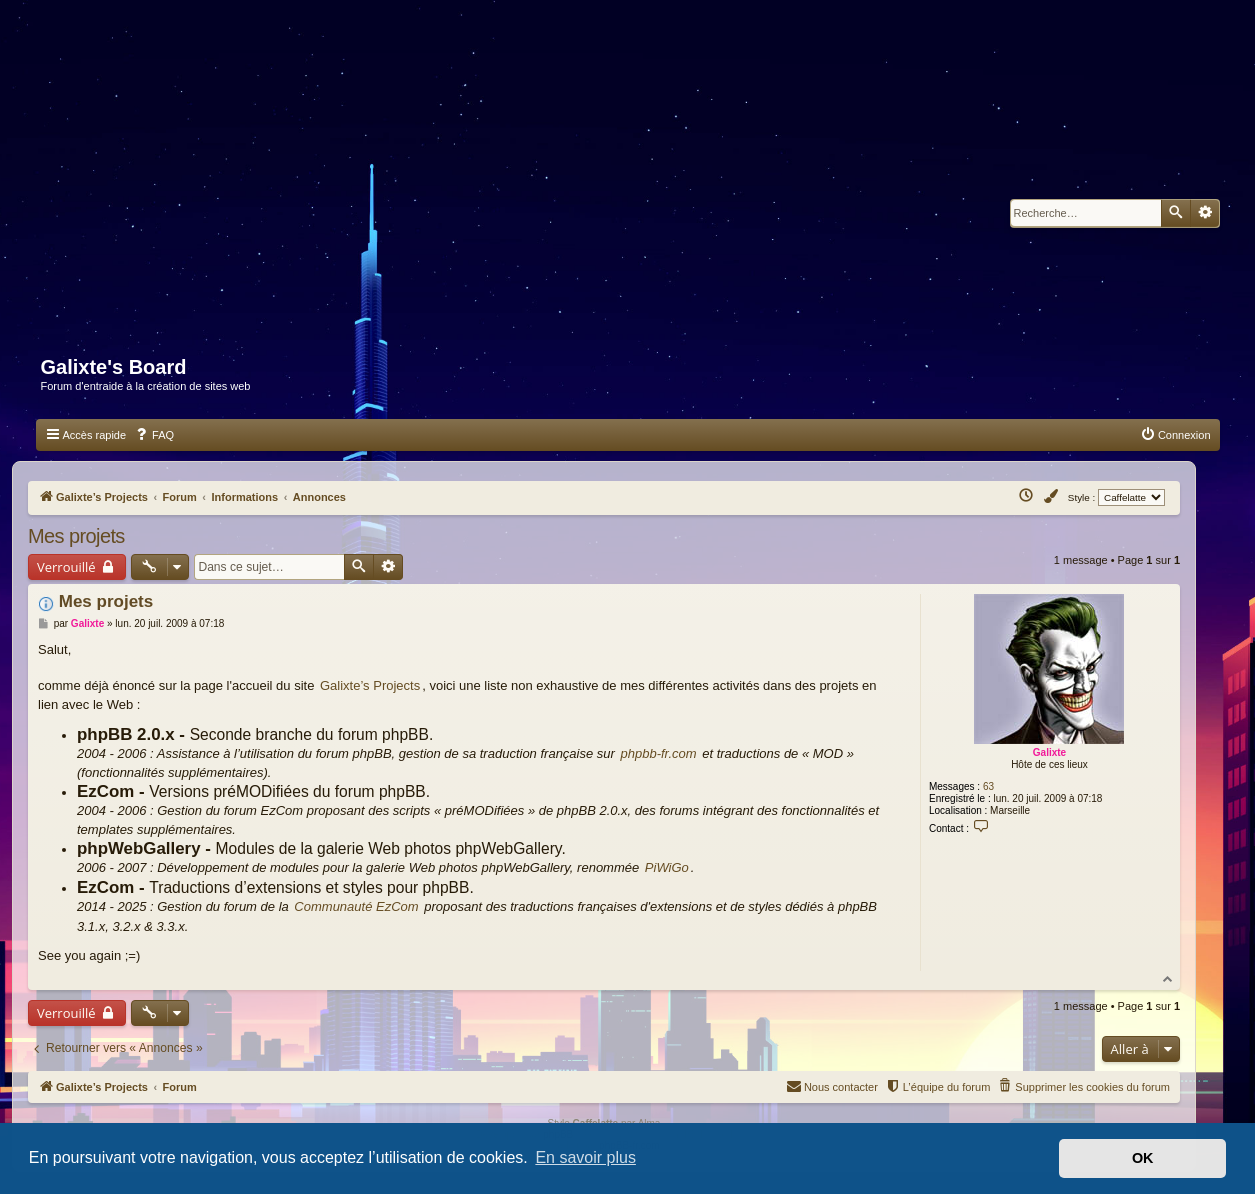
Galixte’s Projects (370, 685)
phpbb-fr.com (659, 753)
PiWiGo (667, 867)
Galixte (1049, 752)
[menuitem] (154, 435)
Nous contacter (832, 1084)
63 (988, 786)
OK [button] (1143, 1158)
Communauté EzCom (356, 906)
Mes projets (76, 536)
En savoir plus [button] (585, 1157)
